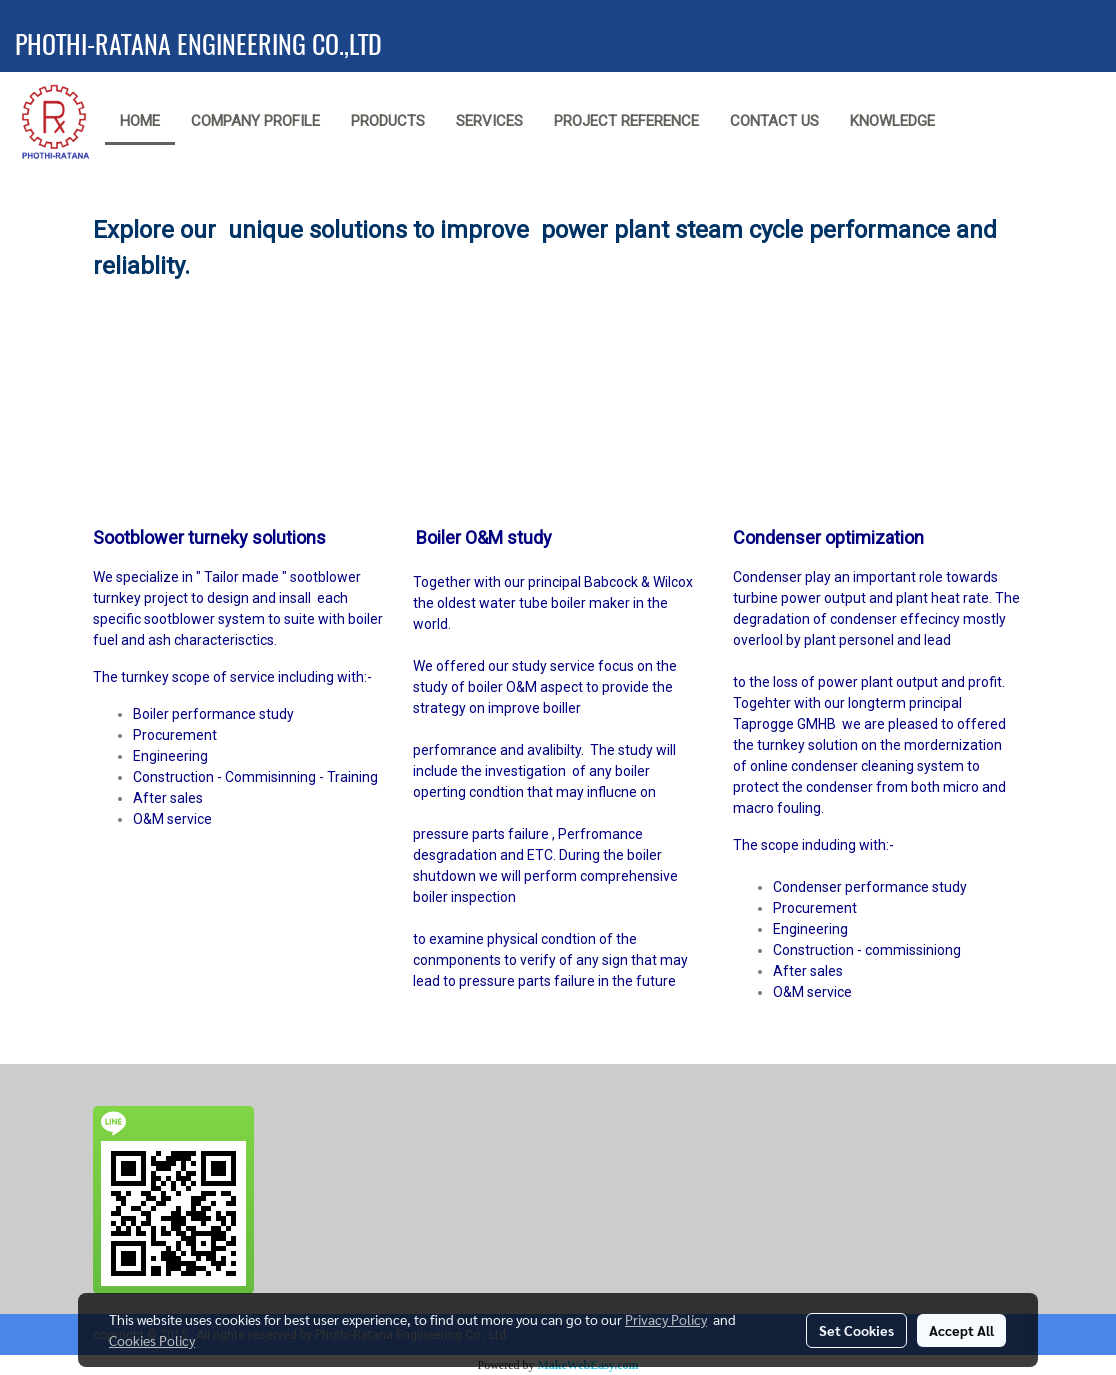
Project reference (626, 121)
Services (489, 121)
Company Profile (255, 121)
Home (140, 121)
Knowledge (892, 121)
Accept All (961, 1330)
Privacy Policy (666, 1319)
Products (388, 121)
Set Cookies (856, 1330)
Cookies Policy (152, 1340)
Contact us (774, 121)
